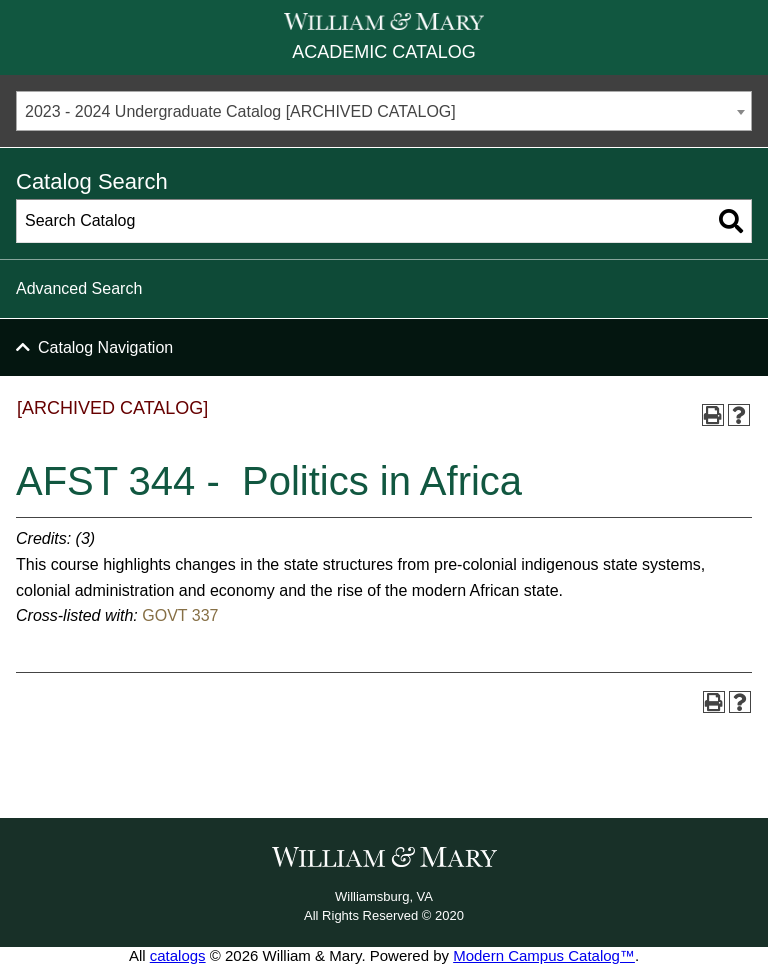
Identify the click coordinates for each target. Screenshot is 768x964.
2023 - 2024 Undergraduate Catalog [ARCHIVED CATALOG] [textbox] (240, 111)
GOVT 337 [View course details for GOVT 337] (180, 615)
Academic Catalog (383, 52)
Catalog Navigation (105, 347)
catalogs (178, 955)
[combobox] (384, 111)
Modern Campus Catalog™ (544, 955)
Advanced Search (79, 288)
